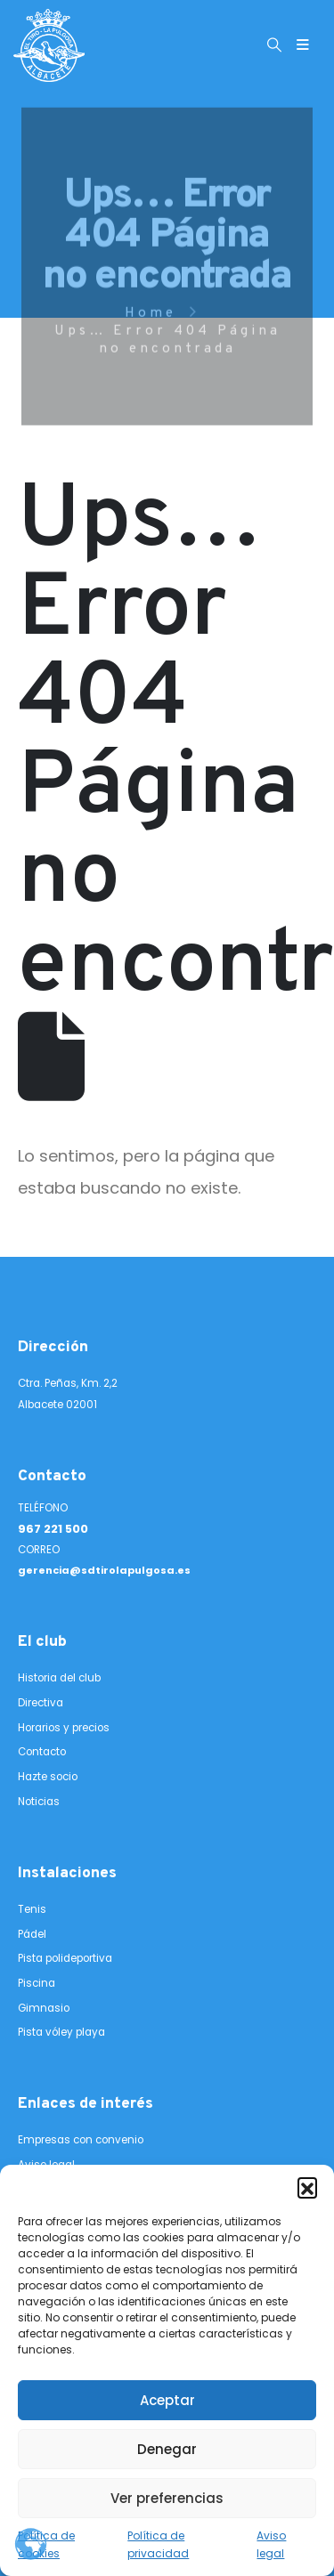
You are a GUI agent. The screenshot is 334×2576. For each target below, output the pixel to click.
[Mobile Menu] (303, 45)
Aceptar (167, 2400)
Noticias (39, 1801)
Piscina (36, 1983)
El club (42, 1642)
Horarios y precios (64, 1728)
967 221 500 (53, 1528)
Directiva (40, 1703)
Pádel (32, 1934)
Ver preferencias (167, 2498)
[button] (307, 2187)
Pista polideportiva (65, 1958)
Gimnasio (43, 2008)
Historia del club (59, 1678)
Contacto (52, 1476)
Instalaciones (67, 1873)
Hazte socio (47, 1777)
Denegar (167, 2449)
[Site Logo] (49, 45)
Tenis (32, 1909)
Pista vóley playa (61, 2032)
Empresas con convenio (80, 2140)
